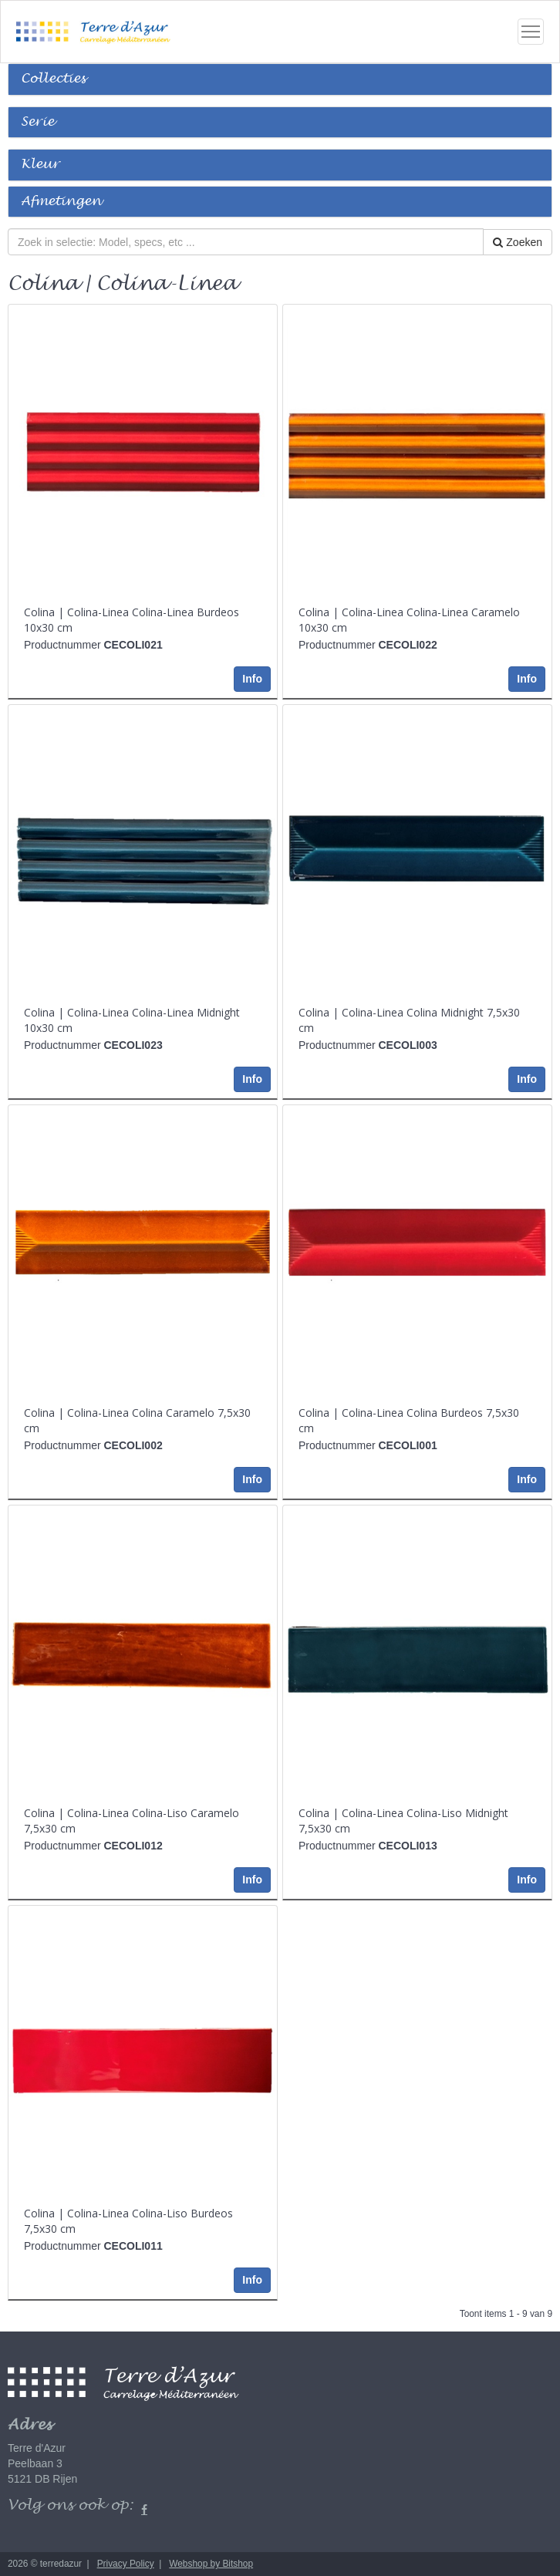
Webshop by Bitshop (211, 2563)
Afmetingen (61, 202)
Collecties (53, 79)
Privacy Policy (125, 2563)
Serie (37, 122)
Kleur (40, 165)
